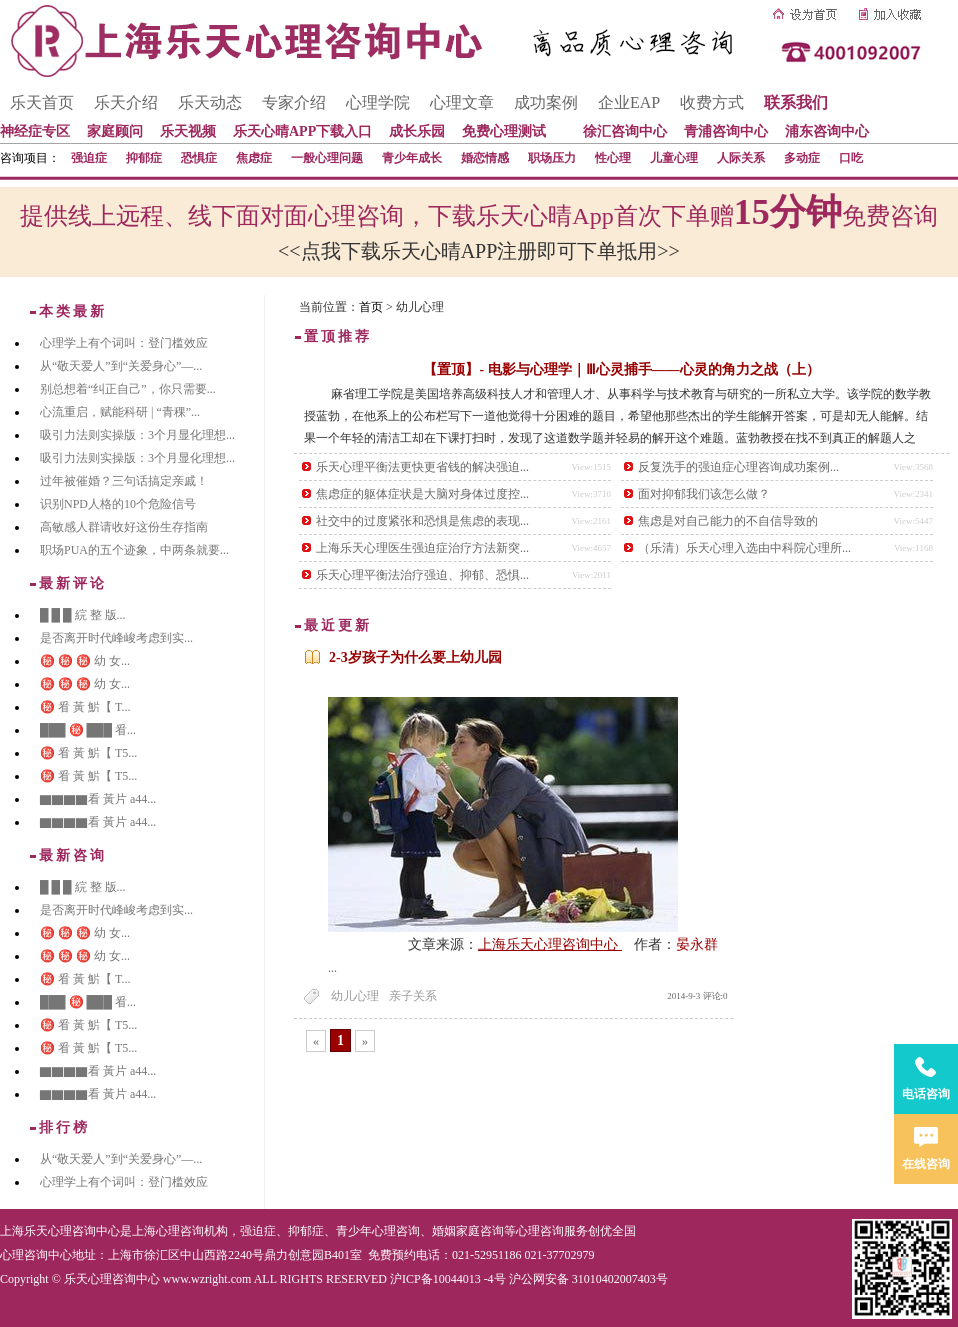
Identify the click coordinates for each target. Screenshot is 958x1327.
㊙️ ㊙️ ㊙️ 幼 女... (85, 661)
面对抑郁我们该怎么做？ (704, 494)
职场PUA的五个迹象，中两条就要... (134, 550)
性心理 (613, 158)
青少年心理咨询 (378, 1231)
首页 (371, 307)
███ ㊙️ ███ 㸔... (88, 730)
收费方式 (712, 102)
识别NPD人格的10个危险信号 (118, 504)
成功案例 (546, 102)
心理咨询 (540, 1231)
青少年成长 (412, 158)
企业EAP (629, 102)
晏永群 (697, 944)
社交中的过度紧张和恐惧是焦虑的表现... (422, 521)
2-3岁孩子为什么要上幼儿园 (415, 657)
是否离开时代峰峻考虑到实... (116, 638)
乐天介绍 (126, 102)
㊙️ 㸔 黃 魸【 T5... (88, 753)
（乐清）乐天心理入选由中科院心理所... (744, 548)
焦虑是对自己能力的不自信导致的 (728, 521)
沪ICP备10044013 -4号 (448, 1279)
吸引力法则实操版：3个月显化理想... (137, 435)
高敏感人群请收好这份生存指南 (124, 527)
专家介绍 (294, 102)
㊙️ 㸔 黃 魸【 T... (85, 707)
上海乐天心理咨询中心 (550, 944)
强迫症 (89, 158)
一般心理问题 (327, 158)
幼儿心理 (355, 996)
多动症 (802, 158)
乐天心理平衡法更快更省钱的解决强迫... (422, 467)
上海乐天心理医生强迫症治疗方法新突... (422, 548)
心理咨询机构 (192, 1231)
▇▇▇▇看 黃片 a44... (98, 799)
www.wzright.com (207, 1279)
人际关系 (741, 158)
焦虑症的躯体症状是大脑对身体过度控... (422, 494)
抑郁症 (144, 158)
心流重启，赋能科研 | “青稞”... (120, 412)
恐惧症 (199, 158)
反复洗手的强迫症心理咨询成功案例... (738, 467)
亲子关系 (413, 996)
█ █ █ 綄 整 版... (83, 615)
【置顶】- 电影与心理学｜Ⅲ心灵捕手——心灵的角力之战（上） (621, 369)
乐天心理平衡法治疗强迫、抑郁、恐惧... (422, 575)
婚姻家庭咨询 (468, 1231)
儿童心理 (674, 158)
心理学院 (378, 102)
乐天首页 (42, 102)
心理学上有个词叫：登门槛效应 (124, 343)
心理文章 (462, 102)
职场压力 (552, 158)
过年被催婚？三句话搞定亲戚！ (124, 481)
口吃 (851, 158)
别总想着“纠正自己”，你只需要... (128, 389)
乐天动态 (210, 102)
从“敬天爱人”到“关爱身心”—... (121, 366)
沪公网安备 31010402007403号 (588, 1279)
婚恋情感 (485, 158)
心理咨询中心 (36, 1255)
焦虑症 (254, 158)
